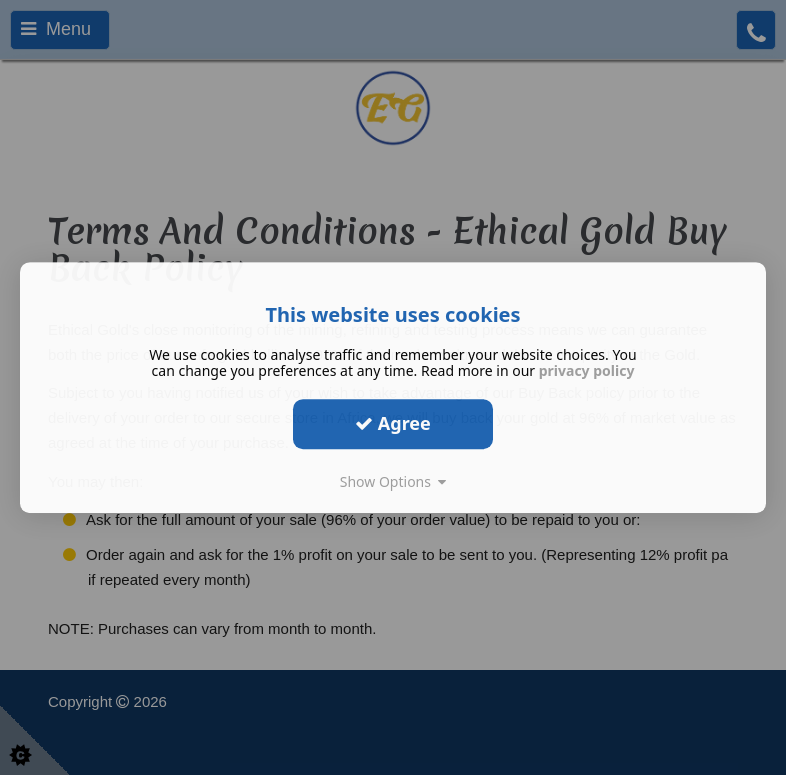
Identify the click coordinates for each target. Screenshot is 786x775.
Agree (393, 423)
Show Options (393, 481)
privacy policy (587, 370)
